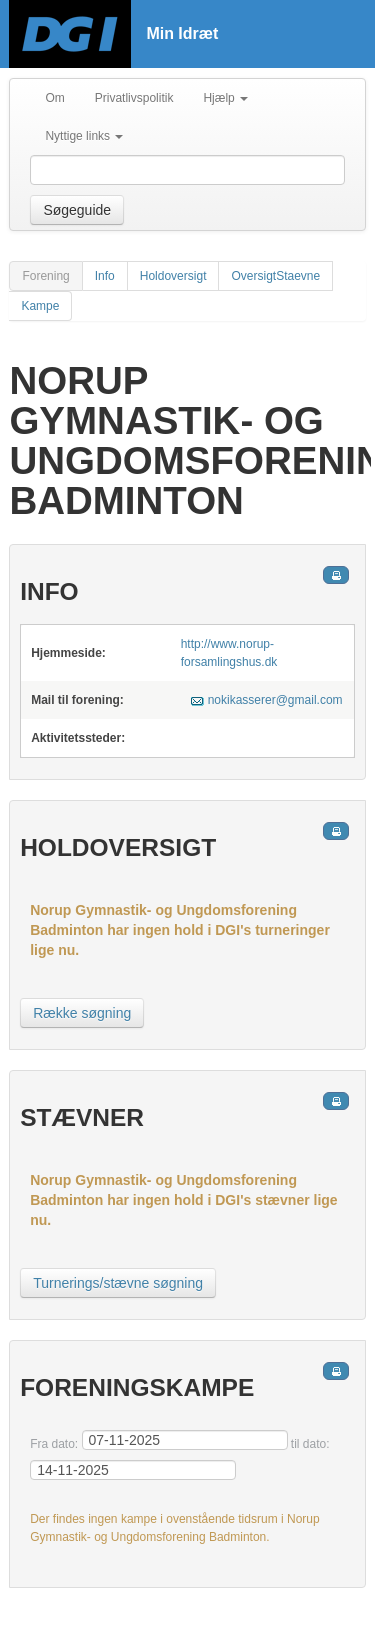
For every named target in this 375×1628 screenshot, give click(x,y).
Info (105, 276)
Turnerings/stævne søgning (118, 1283)
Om (54, 98)
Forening (45, 276)
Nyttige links (84, 136)
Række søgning (82, 1013)
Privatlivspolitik (134, 98)
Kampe (40, 306)
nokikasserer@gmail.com (275, 700)
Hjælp (225, 98)
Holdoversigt (173, 276)
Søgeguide (77, 210)
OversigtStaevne (275, 276)
